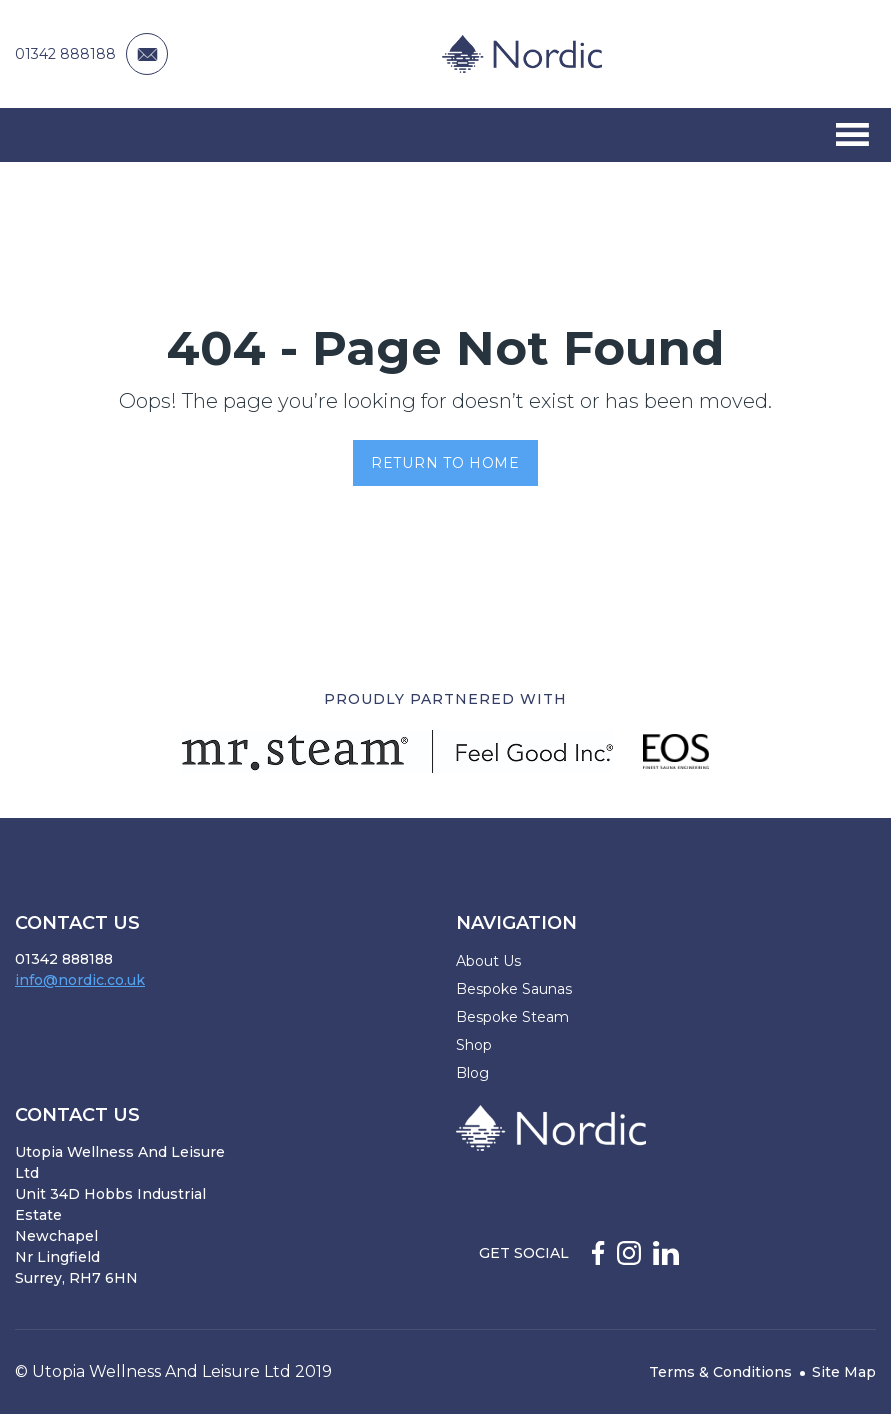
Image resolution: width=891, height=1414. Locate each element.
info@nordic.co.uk (80, 980)
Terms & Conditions (720, 1372)
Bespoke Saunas (514, 989)
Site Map (844, 1372)
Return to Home (445, 463)
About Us (488, 961)
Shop (474, 1045)
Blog (472, 1073)
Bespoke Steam (512, 1017)
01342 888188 (65, 54)
